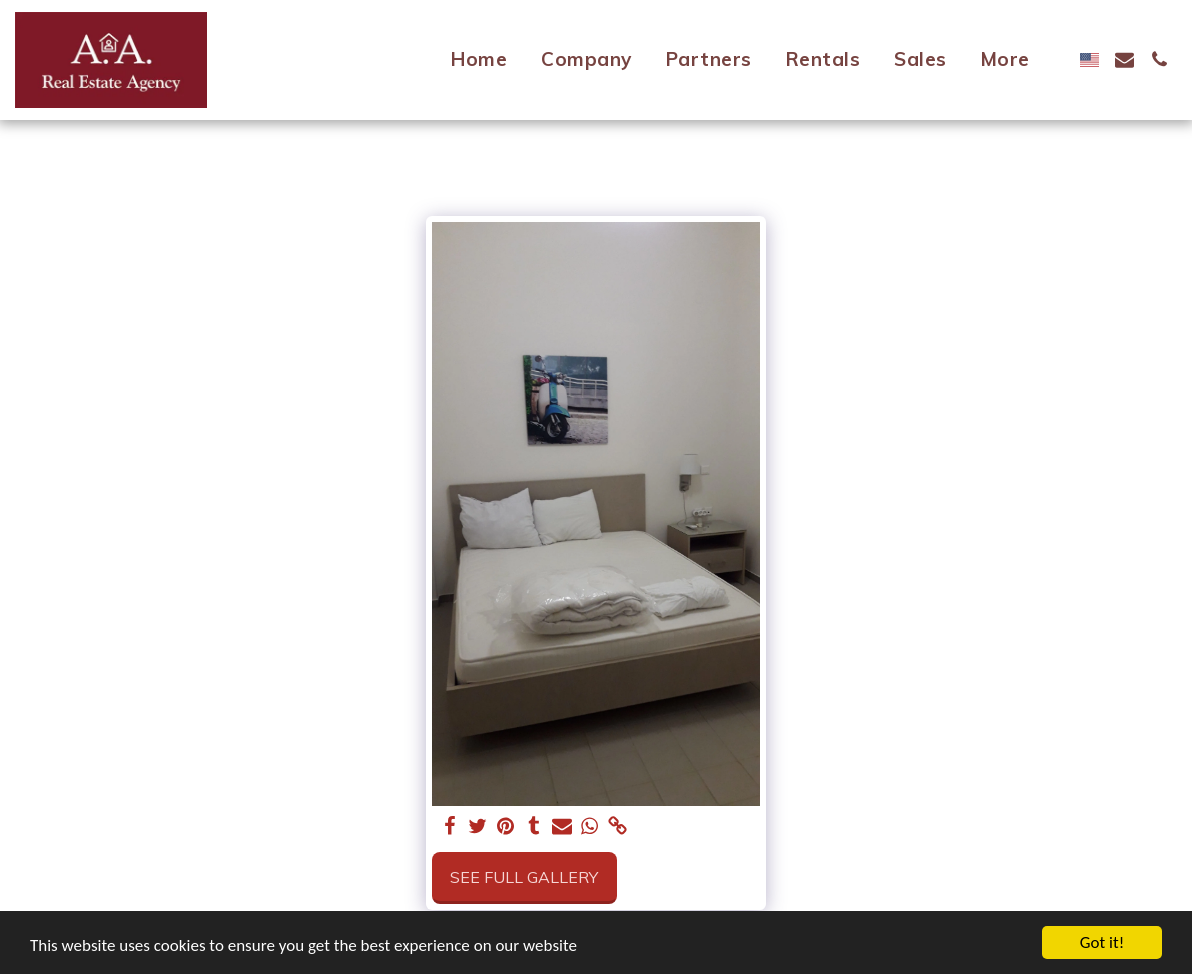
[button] (1124, 59)
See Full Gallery (524, 877)
